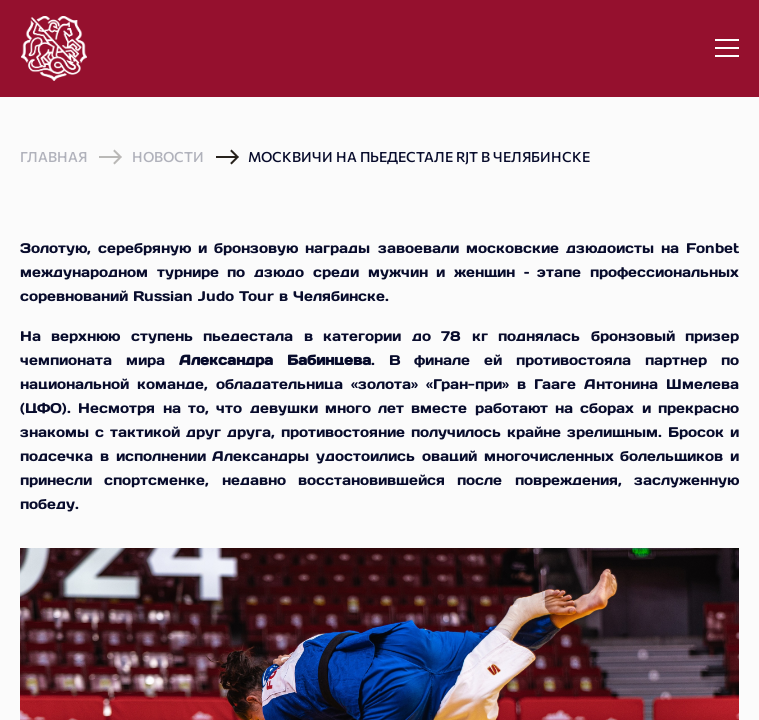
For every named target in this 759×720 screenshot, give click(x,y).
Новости (168, 156)
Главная (53, 157)
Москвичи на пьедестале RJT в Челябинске (419, 156)
